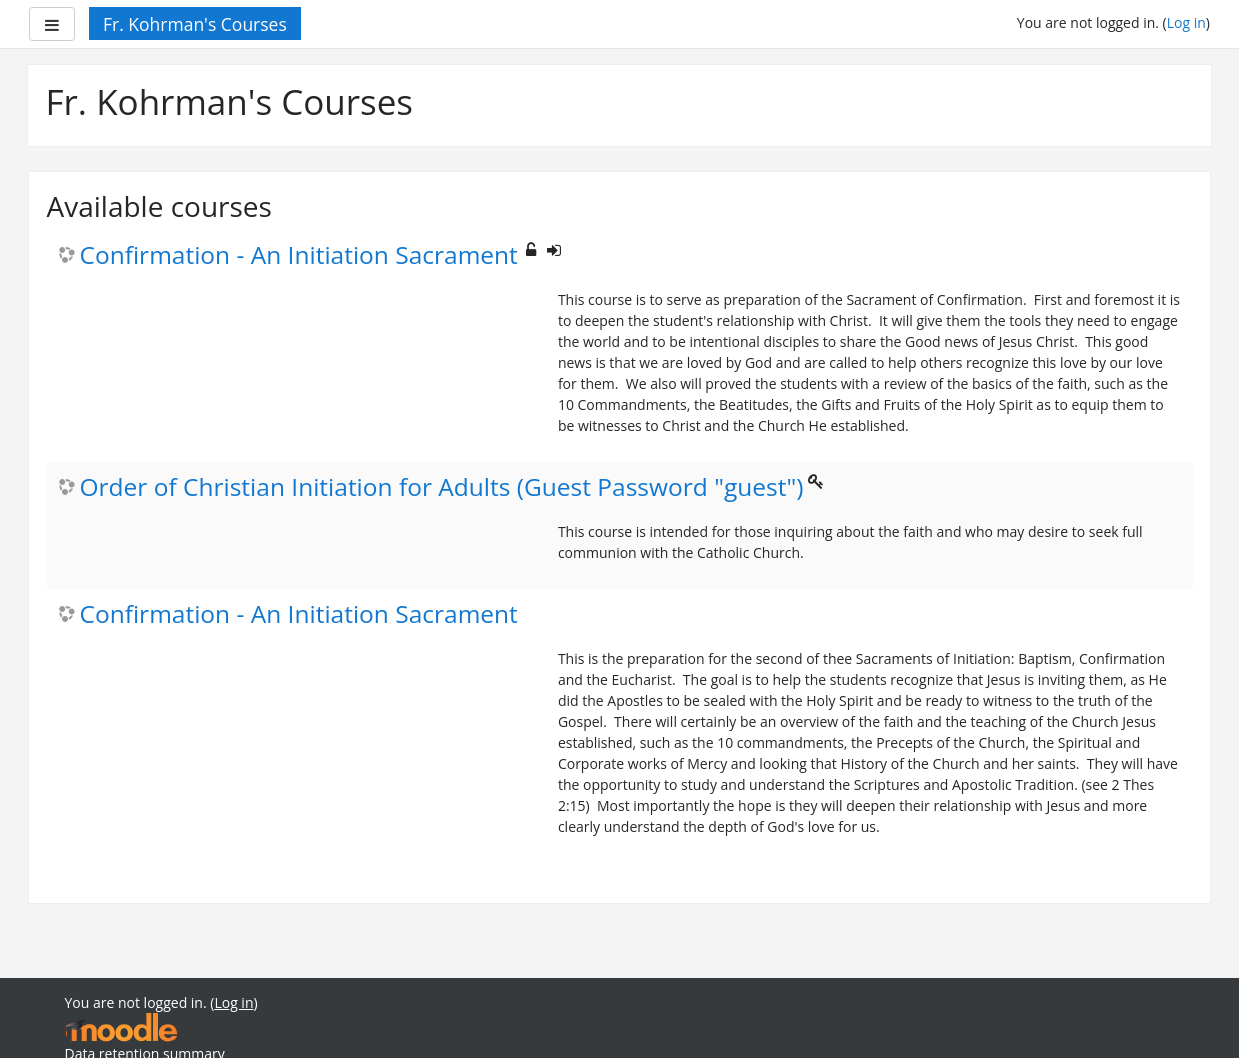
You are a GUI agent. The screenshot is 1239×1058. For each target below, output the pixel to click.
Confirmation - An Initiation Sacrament (299, 255)
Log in (1186, 22)
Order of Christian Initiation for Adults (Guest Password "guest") (442, 487)
